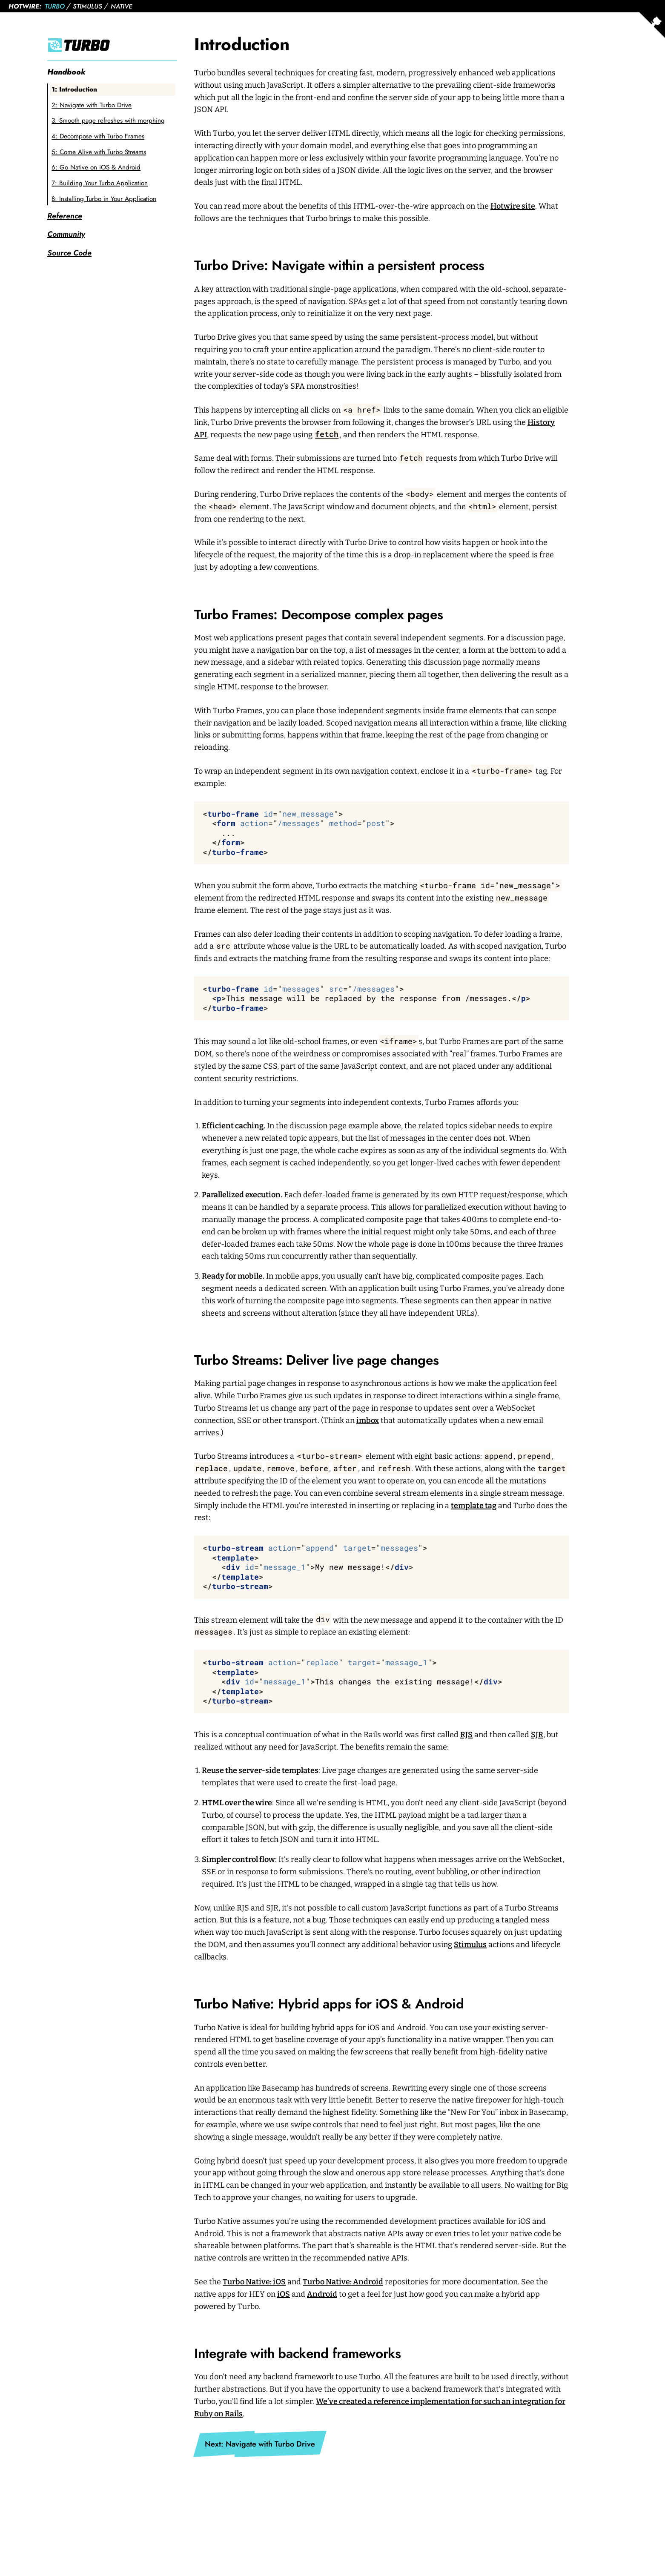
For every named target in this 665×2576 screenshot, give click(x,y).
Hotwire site (512, 206)
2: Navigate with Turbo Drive (92, 105)
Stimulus (87, 6)
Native (121, 6)
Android (322, 2294)
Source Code (69, 252)
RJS (466, 1734)
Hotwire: (25, 6)
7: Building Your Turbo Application (100, 183)
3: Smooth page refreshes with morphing (108, 120)
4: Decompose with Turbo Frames (98, 136)
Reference (64, 215)
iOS (283, 2294)
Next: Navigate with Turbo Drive (260, 2444)
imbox (367, 1420)
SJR (537, 1734)
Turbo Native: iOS (254, 2281)
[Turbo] (112, 45)
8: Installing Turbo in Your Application (104, 199)
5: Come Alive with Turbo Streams (99, 152)
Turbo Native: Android (343, 2281)
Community (66, 234)
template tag (473, 1505)
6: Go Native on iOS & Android (96, 167)
